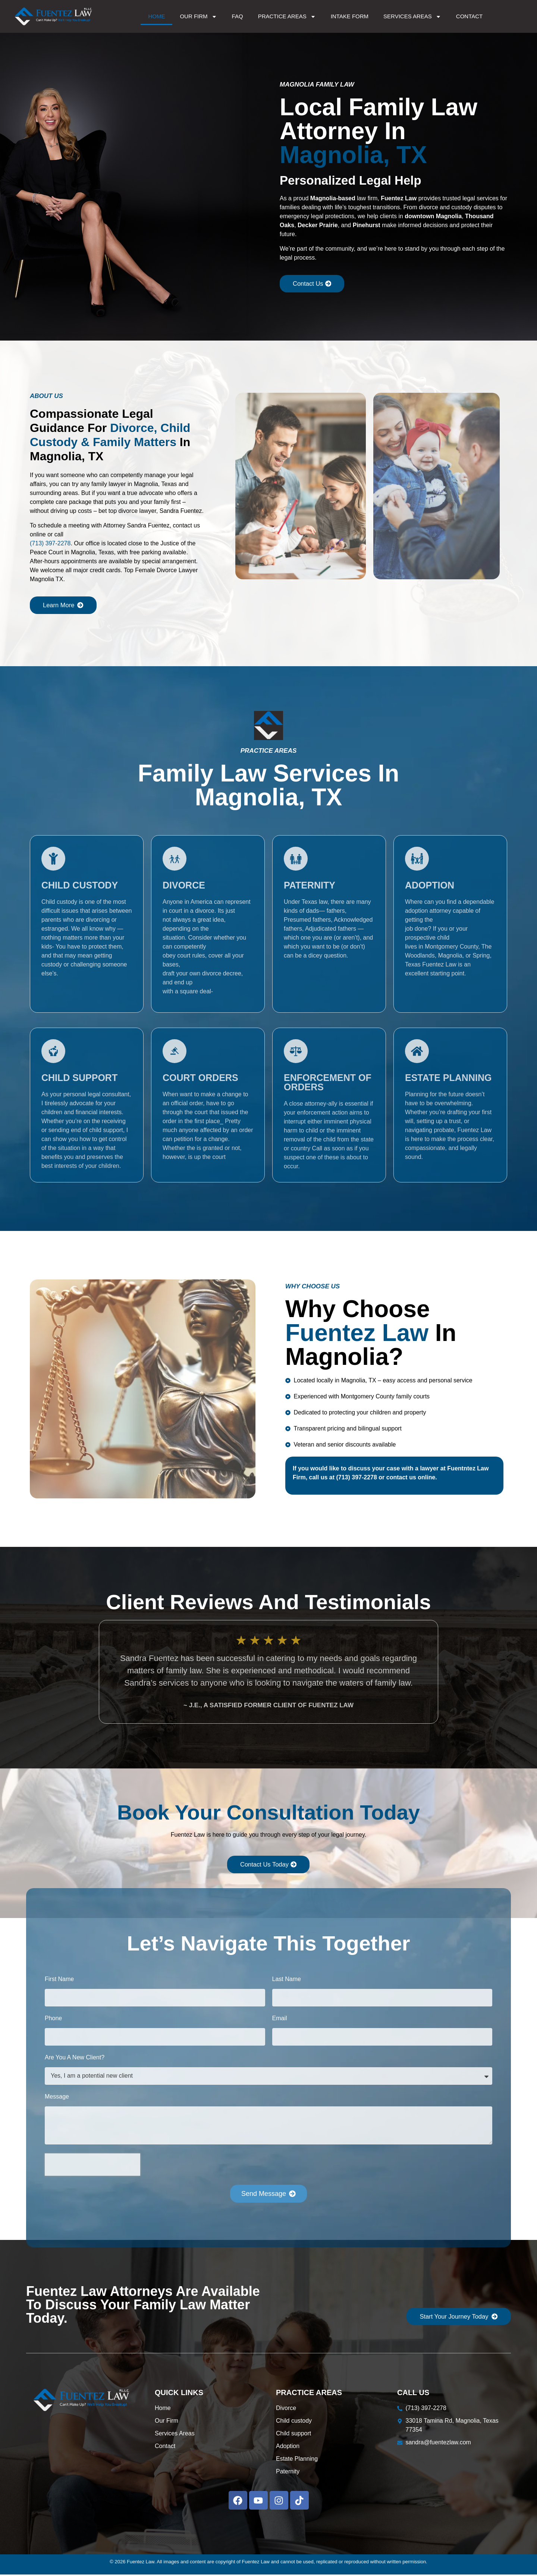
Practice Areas (287, 16)
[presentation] (92, 2166)
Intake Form (349, 16)
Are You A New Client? (74, 2059)
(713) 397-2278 (50, 543)
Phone (53, 2020)
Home (156, 16)
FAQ (237, 16)
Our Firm (198, 16)
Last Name (286, 1981)
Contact (469, 16)
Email (279, 2020)
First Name (59, 1981)
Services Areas (412, 16)
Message (57, 2098)
